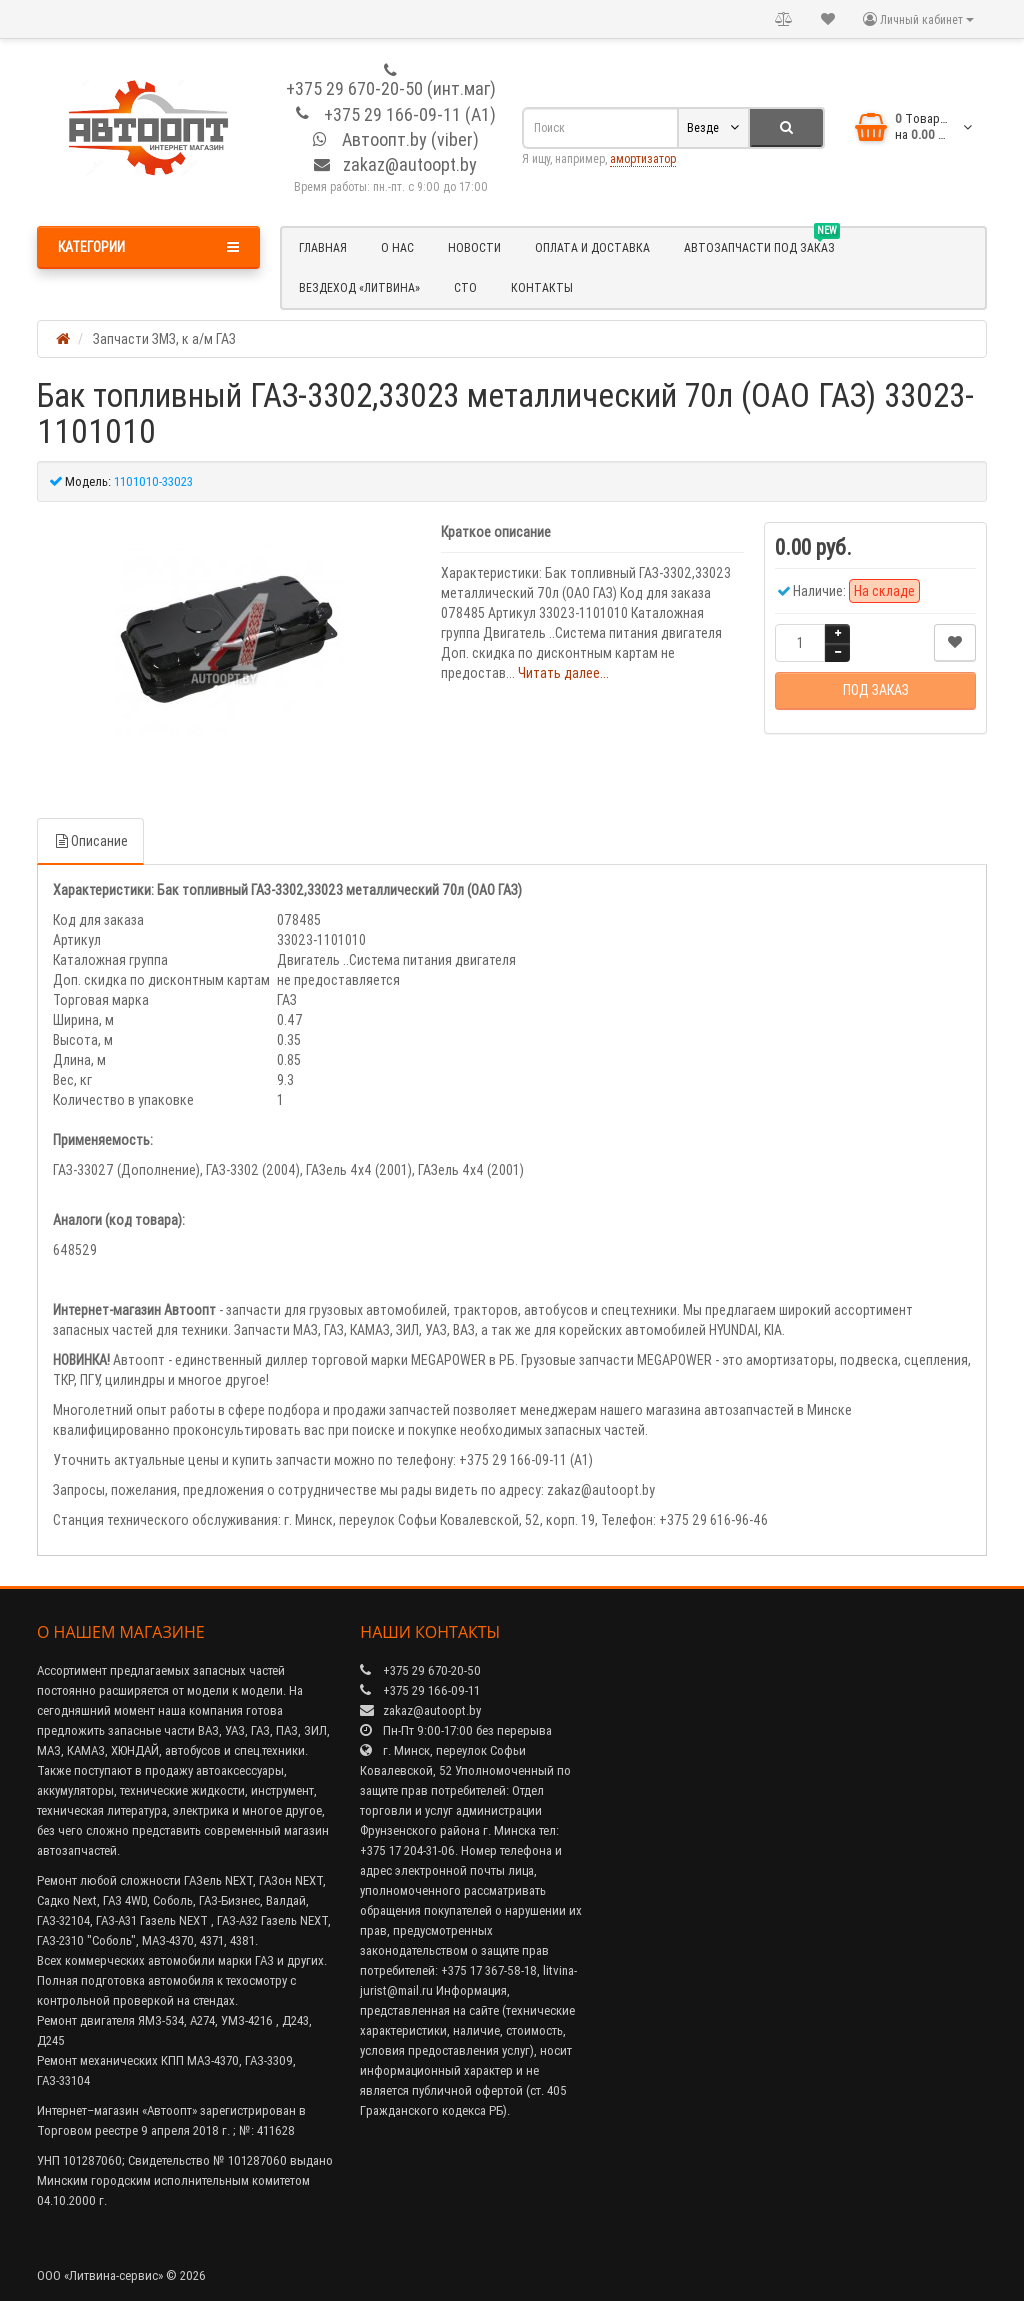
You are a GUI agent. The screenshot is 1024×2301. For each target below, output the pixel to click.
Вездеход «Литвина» (359, 287)
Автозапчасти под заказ (762, 245)
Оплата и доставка (592, 247)
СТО (465, 287)
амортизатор (643, 158)
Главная (323, 247)
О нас (397, 247)
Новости (474, 247)
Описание (90, 841)
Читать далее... (563, 673)
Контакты (542, 287)
